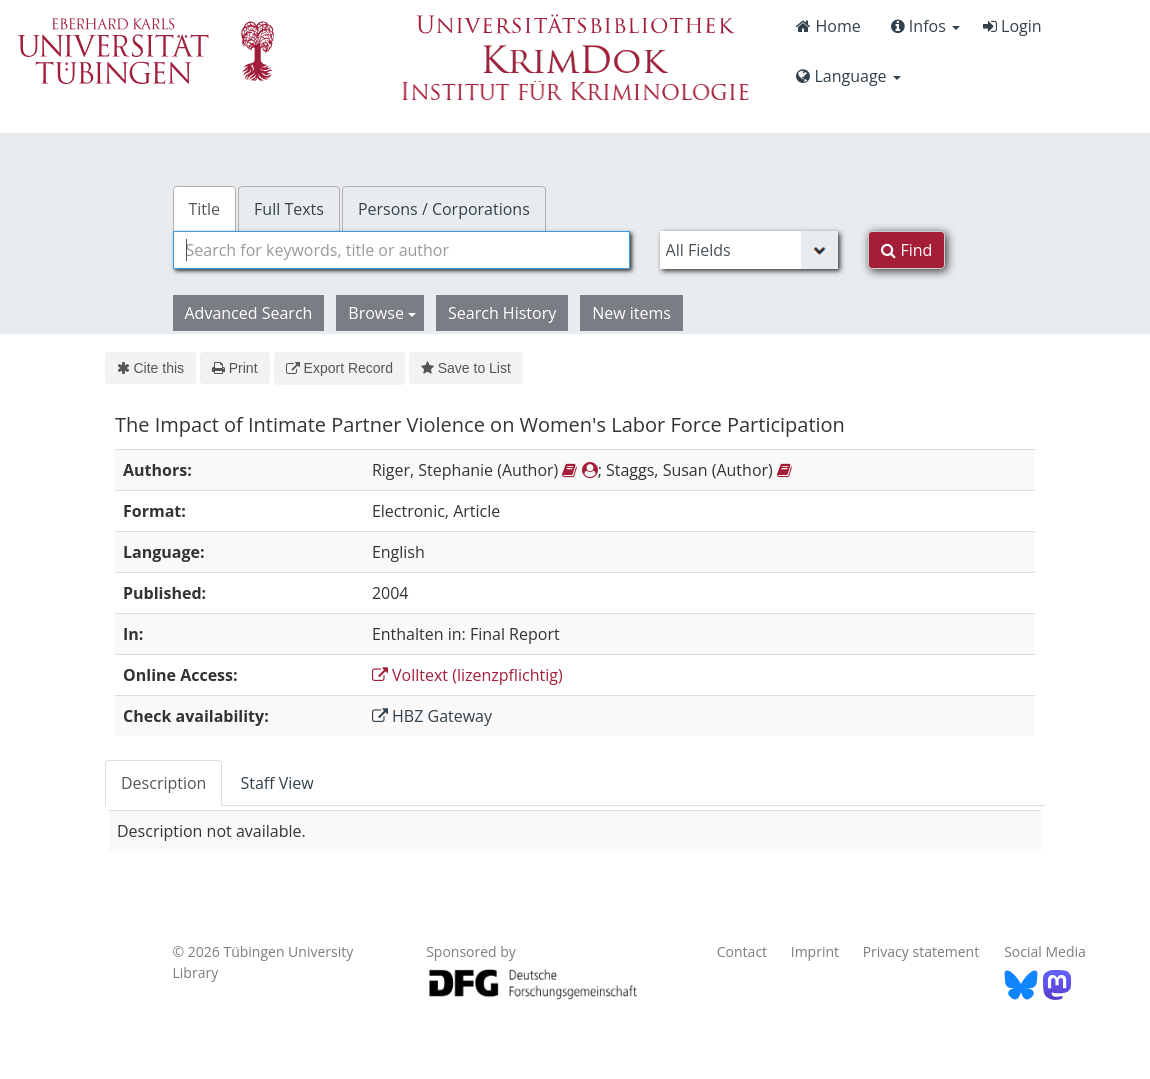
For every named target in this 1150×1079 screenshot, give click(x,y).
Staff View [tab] (276, 783)
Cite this (150, 368)
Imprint (815, 951)
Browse (382, 313)
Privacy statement (921, 951)
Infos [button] (925, 26)
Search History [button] (502, 313)
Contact (742, 951)
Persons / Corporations (444, 209)
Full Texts (289, 209)
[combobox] (401, 250)
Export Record (339, 368)
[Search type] (749, 250)
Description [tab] (163, 783)
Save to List (466, 368)
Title (205, 209)
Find (906, 250)
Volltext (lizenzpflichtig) (467, 675)
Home (828, 26)
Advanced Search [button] (249, 313)
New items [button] (631, 313)
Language (848, 76)
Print (234, 368)
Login (1012, 26)
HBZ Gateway (432, 716)
